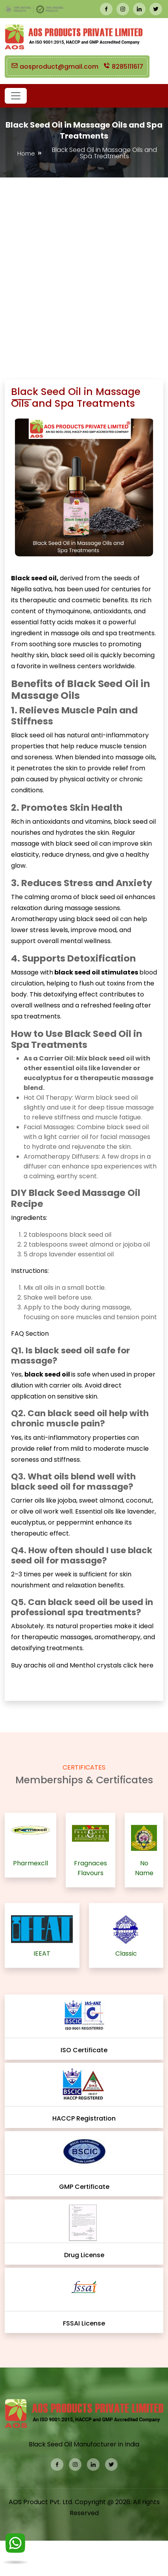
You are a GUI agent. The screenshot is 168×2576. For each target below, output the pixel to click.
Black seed (27, 735)
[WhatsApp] (15, 2548)
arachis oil (40, 1665)
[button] (16, 96)
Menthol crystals (96, 1665)
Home (26, 153)
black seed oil (76, 843)
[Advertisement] (81, 262)
